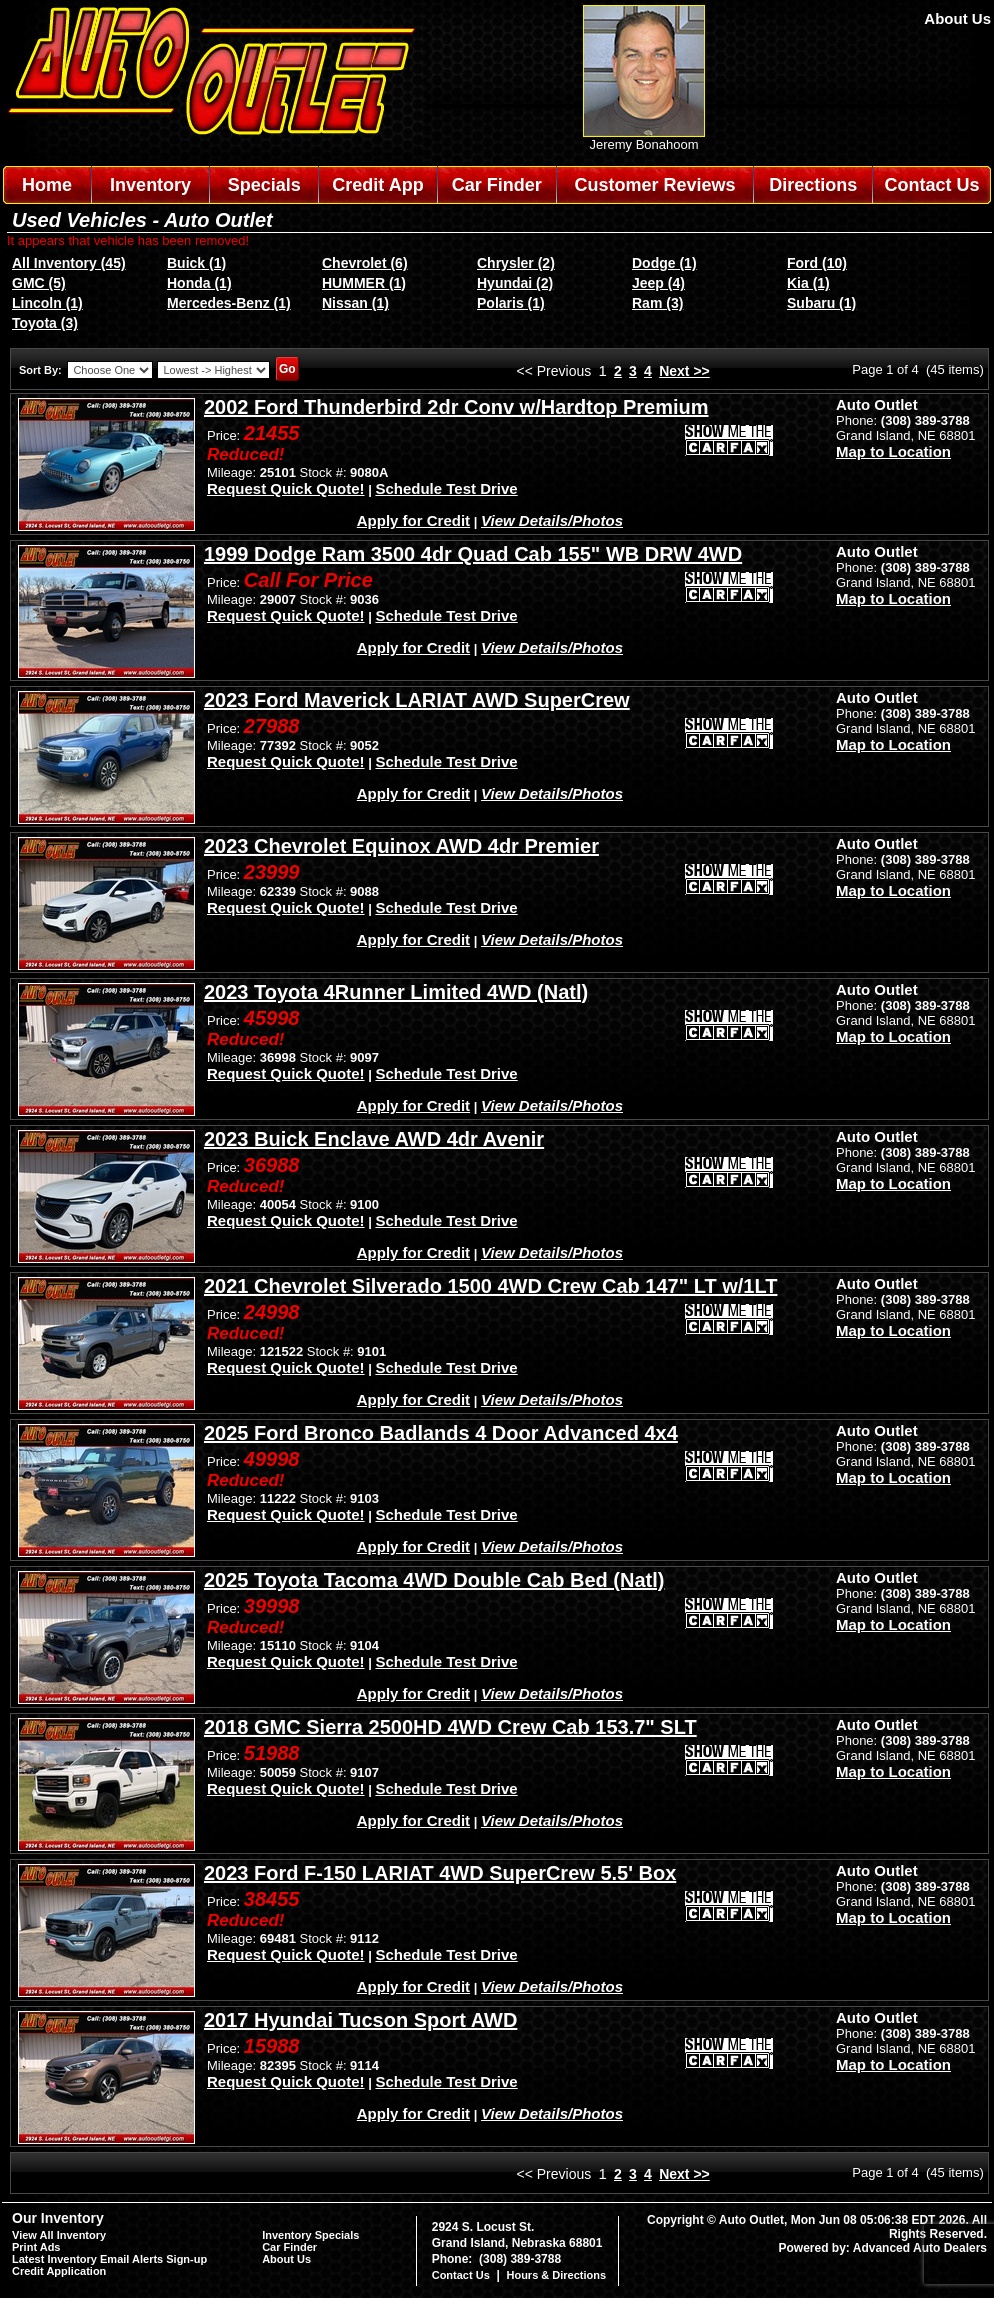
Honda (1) (199, 283)
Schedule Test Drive (446, 488)
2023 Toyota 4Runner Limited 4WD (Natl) (396, 992)
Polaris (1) (511, 303)
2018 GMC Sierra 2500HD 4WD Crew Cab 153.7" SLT (450, 1727)
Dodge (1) (664, 263)
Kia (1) (808, 283)
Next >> (684, 371)
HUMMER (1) (364, 283)
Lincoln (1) (47, 303)
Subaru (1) (821, 303)
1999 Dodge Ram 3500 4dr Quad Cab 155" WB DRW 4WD (473, 554)
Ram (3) (657, 303)
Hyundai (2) (515, 283)
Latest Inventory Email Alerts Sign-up (109, 2259)
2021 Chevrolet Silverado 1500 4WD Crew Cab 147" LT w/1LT (490, 1286)
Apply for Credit (413, 520)
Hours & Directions (556, 2275)
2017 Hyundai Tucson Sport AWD (360, 2020)
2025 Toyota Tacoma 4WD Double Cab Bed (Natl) (434, 1580)
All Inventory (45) (69, 263)
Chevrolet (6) (365, 263)
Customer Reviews (654, 185)
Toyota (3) (45, 323)
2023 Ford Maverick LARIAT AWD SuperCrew (417, 700)
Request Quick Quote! (286, 488)
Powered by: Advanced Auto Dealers (883, 2248)
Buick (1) (196, 263)
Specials (264, 185)
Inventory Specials (310, 2235)
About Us (957, 18)
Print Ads (36, 2247)
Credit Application (59, 2271)
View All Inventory (59, 2235)
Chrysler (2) (516, 263)
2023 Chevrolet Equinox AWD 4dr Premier (401, 846)
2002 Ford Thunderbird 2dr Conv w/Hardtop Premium (456, 407)
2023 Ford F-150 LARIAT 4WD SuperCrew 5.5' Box (440, 1873)
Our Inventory (58, 2218)
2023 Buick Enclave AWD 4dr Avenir (374, 1139)
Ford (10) (817, 263)
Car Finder (497, 185)
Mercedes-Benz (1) (229, 303)
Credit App (377, 185)
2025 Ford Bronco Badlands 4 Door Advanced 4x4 (441, 1433)
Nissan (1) (355, 303)
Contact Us (932, 185)
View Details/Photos (552, 520)
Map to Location (893, 451)
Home (47, 185)
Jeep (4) (658, 283)
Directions (813, 185)
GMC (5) (39, 283)
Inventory (150, 185)
